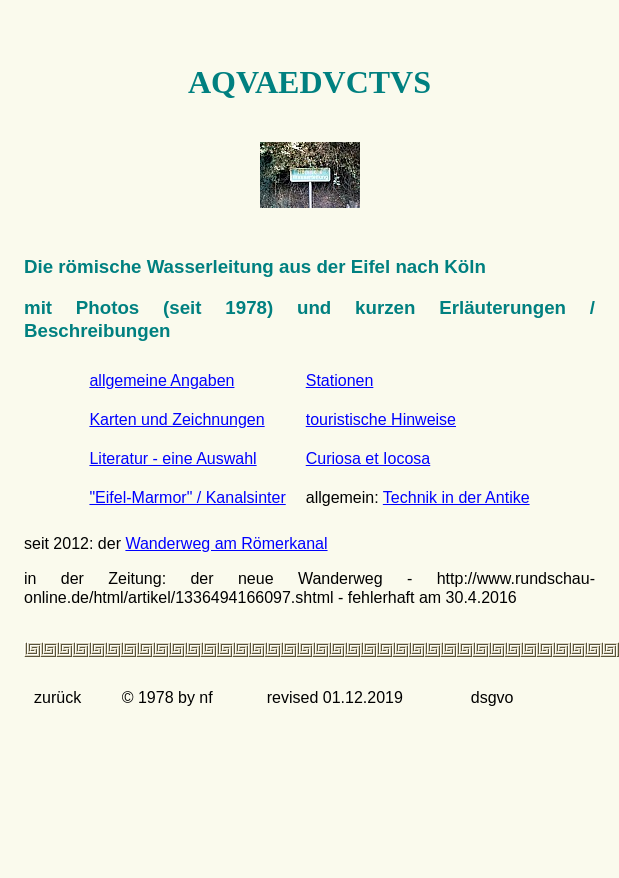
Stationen (340, 380)
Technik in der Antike (456, 497)
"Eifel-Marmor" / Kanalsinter (187, 497)
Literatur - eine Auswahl (172, 458)
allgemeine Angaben (161, 380)
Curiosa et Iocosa (368, 458)
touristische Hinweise (381, 419)
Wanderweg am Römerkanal (226, 543)
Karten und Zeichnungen (176, 419)
